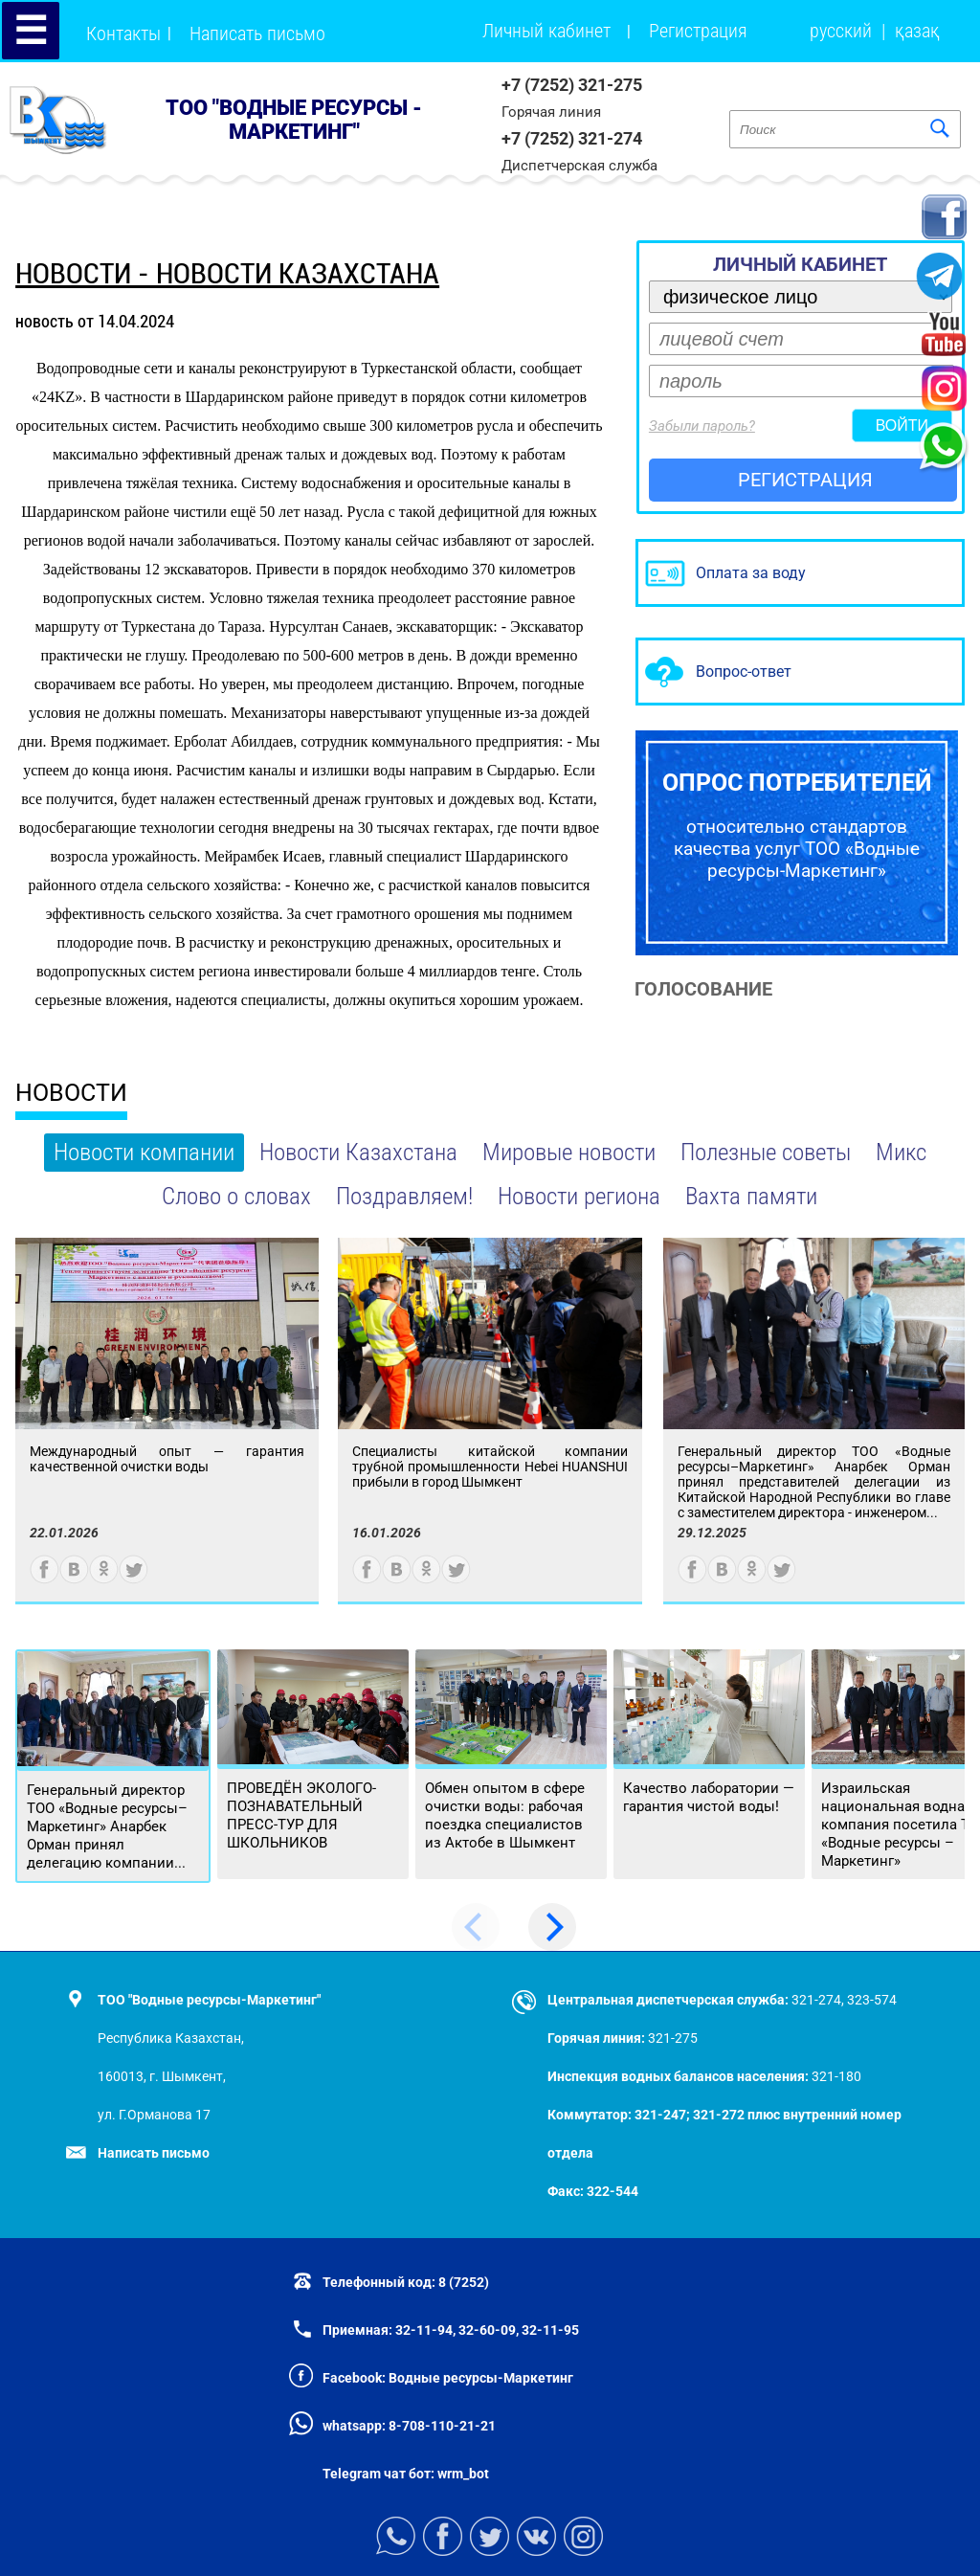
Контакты (123, 33)
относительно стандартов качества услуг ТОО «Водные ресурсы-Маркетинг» (797, 825)
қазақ (917, 30)
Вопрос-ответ (743, 671)
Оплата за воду (751, 573)
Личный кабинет (546, 30)
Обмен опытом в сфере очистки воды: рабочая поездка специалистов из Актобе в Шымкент (505, 1815)
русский (841, 30)
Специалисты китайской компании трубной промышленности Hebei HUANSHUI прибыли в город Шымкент (489, 1467)
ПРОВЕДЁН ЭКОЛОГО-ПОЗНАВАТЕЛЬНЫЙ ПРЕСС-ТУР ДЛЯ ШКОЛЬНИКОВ (301, 1815)
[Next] (552, 1927)
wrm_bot (461, 2473)
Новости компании (144, 1152)
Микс (901, 1152)
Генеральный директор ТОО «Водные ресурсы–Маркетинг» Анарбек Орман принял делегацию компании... (107, 1826)
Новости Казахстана (358, 1152)
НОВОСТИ (71, 1093)
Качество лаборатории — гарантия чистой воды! (708, 1797)
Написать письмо (257, 33)
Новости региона (579, 1196)
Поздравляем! (404, 1196)
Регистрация (698, 30)
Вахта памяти (751, 1196)
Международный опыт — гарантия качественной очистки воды (167, 1459)
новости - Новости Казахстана (227, 273)
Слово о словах (236, 1196)
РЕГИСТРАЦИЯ (805, 479)
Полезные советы (765, 1152)
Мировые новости (569, 1152)
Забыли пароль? (702, 426)
